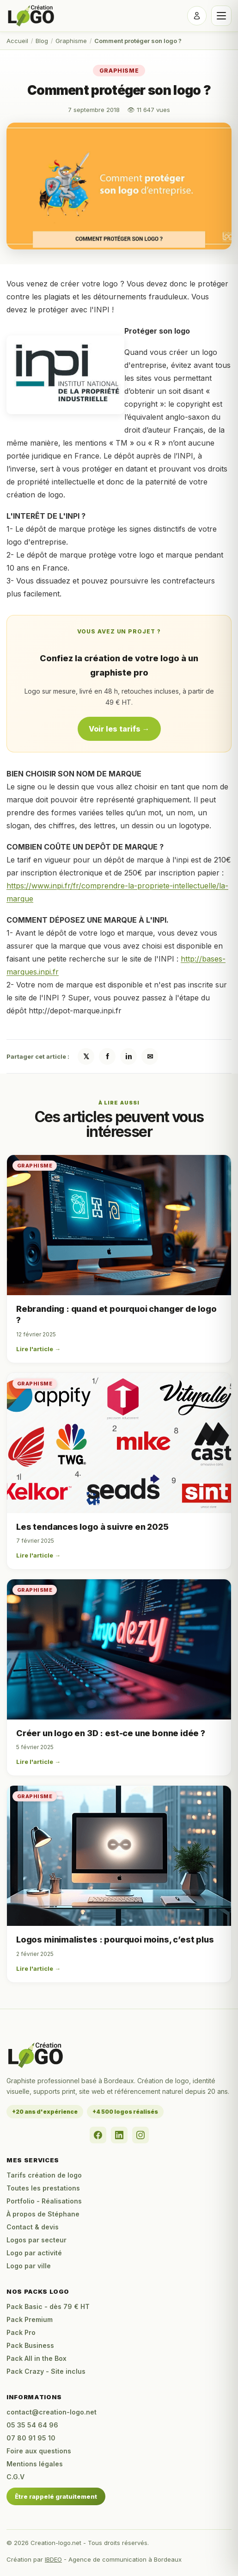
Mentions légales (34, 2464)
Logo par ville (28, 2266)
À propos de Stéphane (42, 2214)
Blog (42, 40)
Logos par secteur (36, 2240)
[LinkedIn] (119, 2135)
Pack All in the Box (36, 2358)
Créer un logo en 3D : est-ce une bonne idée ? (110, 1733)
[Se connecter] (197, 15)
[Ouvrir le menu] (221, 16)
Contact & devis (32, 2227)
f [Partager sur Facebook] (107, 1056)
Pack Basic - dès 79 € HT (48, 2306)
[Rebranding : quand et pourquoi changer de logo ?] (119, 1225)
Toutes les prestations (43, 2188)
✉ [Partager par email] (150, 1056)
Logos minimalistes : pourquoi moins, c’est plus (115, 1939)
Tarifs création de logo (44, 2175)
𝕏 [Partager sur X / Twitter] (86, 1056)
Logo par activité (34, 2253)
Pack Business (30, 2345)
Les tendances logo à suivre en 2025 (92, 1527)
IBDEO (53, 2559)
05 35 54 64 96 (32, 2425)
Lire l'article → (38, 1349)
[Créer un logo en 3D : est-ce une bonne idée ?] (119, 1649)
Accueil (17, 40)
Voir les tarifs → (119, 728)
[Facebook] (98, 2135)
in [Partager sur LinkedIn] (128, 1056)
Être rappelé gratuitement (56, 2496)
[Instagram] (140, 2135)
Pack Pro (21, 2332)
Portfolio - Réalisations (44, 2201)
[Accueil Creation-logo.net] (31, 16)
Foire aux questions (38, 2451)
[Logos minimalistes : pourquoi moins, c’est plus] (119, 1856)
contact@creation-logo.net (51, 2412)
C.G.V (15, 2477)
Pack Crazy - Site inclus (45, 2371)
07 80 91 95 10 (30, 2438)
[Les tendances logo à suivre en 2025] (119, 1443)
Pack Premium (29, 2319)
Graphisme (71, 40)
